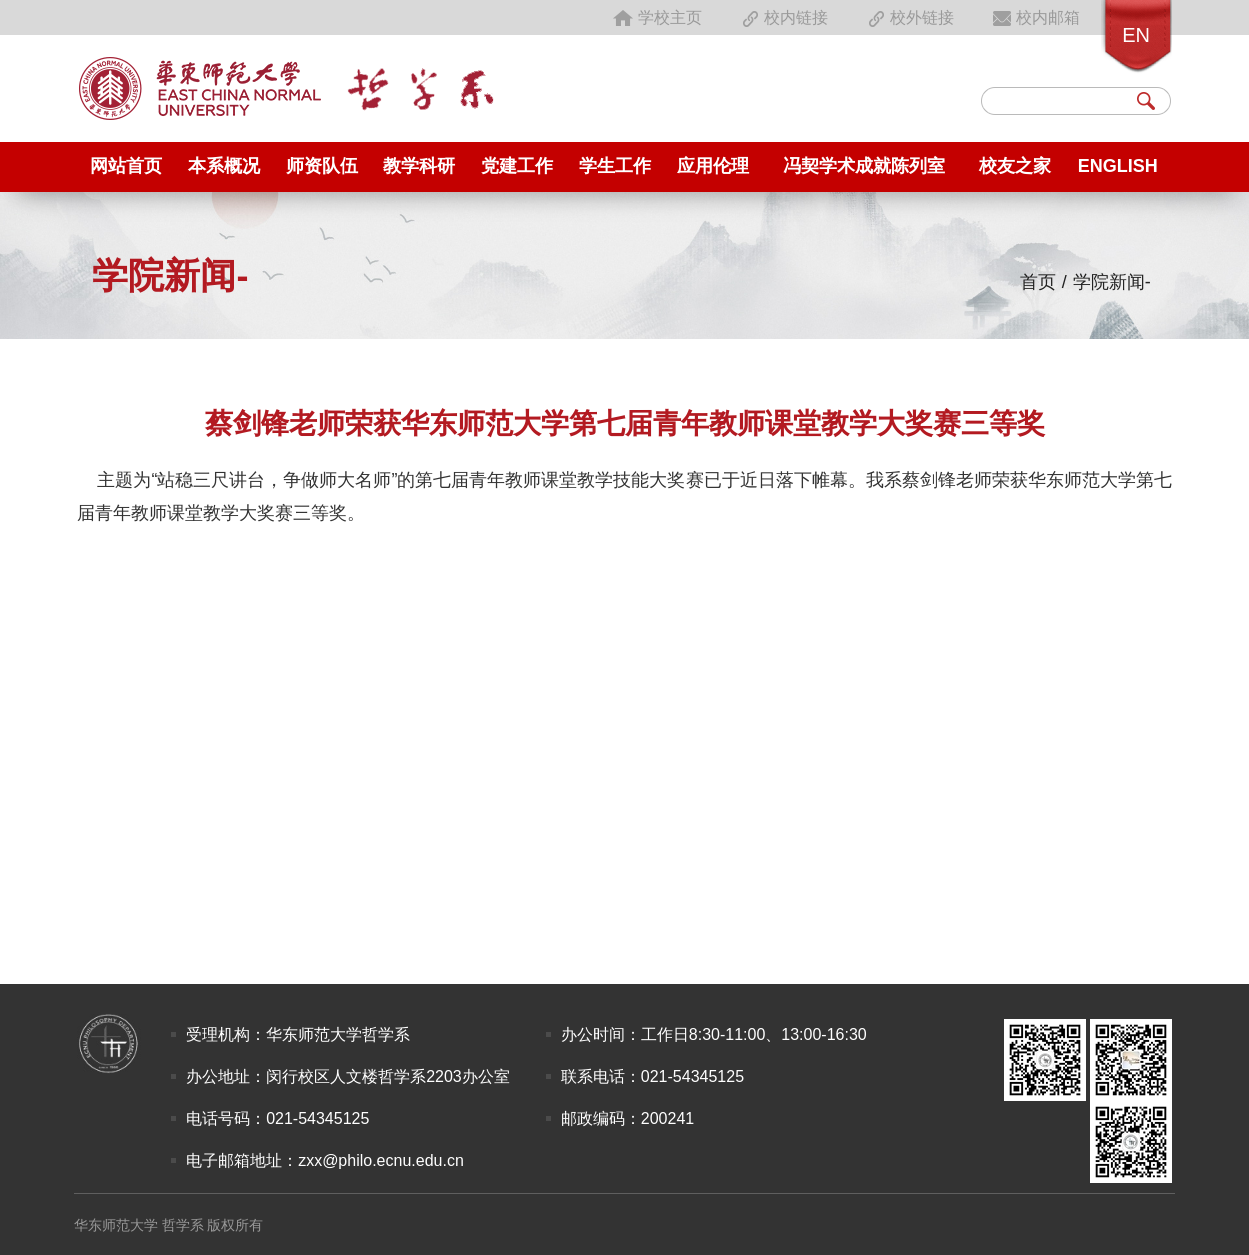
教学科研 (419, 166)
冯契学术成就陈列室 (864, 166)
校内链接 (783, 17)
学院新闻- (1112, 282)
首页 (1038, 282)
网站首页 (126, 166)
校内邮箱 (1035, 17)
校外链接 (909, 17)
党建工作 (517, 166)
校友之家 (1015, 166)
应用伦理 (713, 166)
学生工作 (615, 166)
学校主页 (657, 17)
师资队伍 (322, 166)
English (1118, 166)
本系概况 (224, 166)
